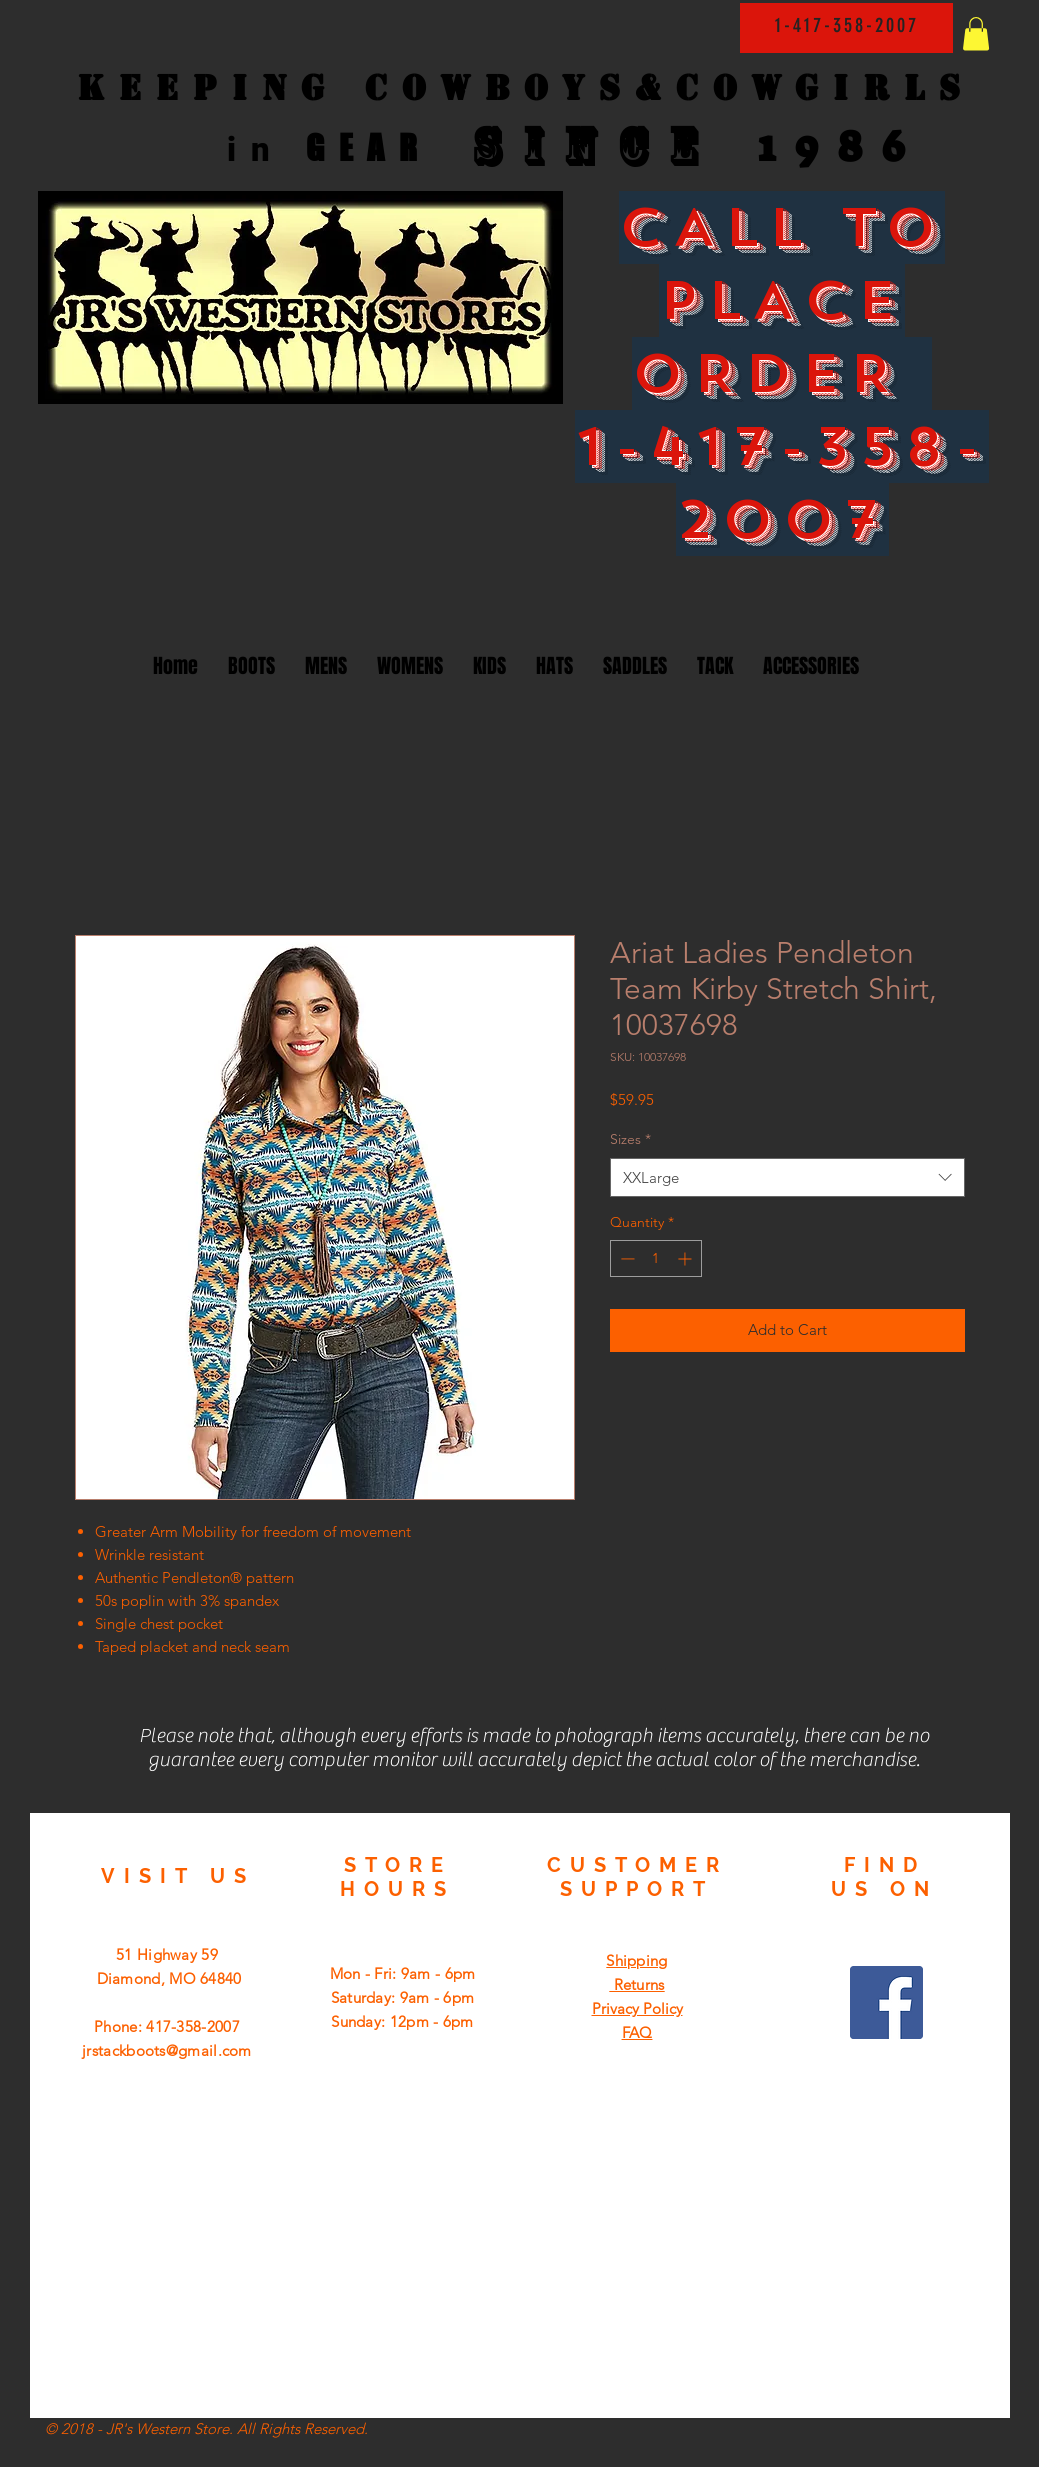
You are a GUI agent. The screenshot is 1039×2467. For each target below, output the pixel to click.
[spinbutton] (656, 1258)
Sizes (630, 1139)
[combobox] (787, 1177)
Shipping (636, 1960)
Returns (636, 1984)
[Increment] (686, 1258)
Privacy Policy (637, 2008)
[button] (976, 33)
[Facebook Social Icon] (886, 2002)
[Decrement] (625, 1258)
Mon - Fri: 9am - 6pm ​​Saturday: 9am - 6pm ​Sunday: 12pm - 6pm (403, 1997)
